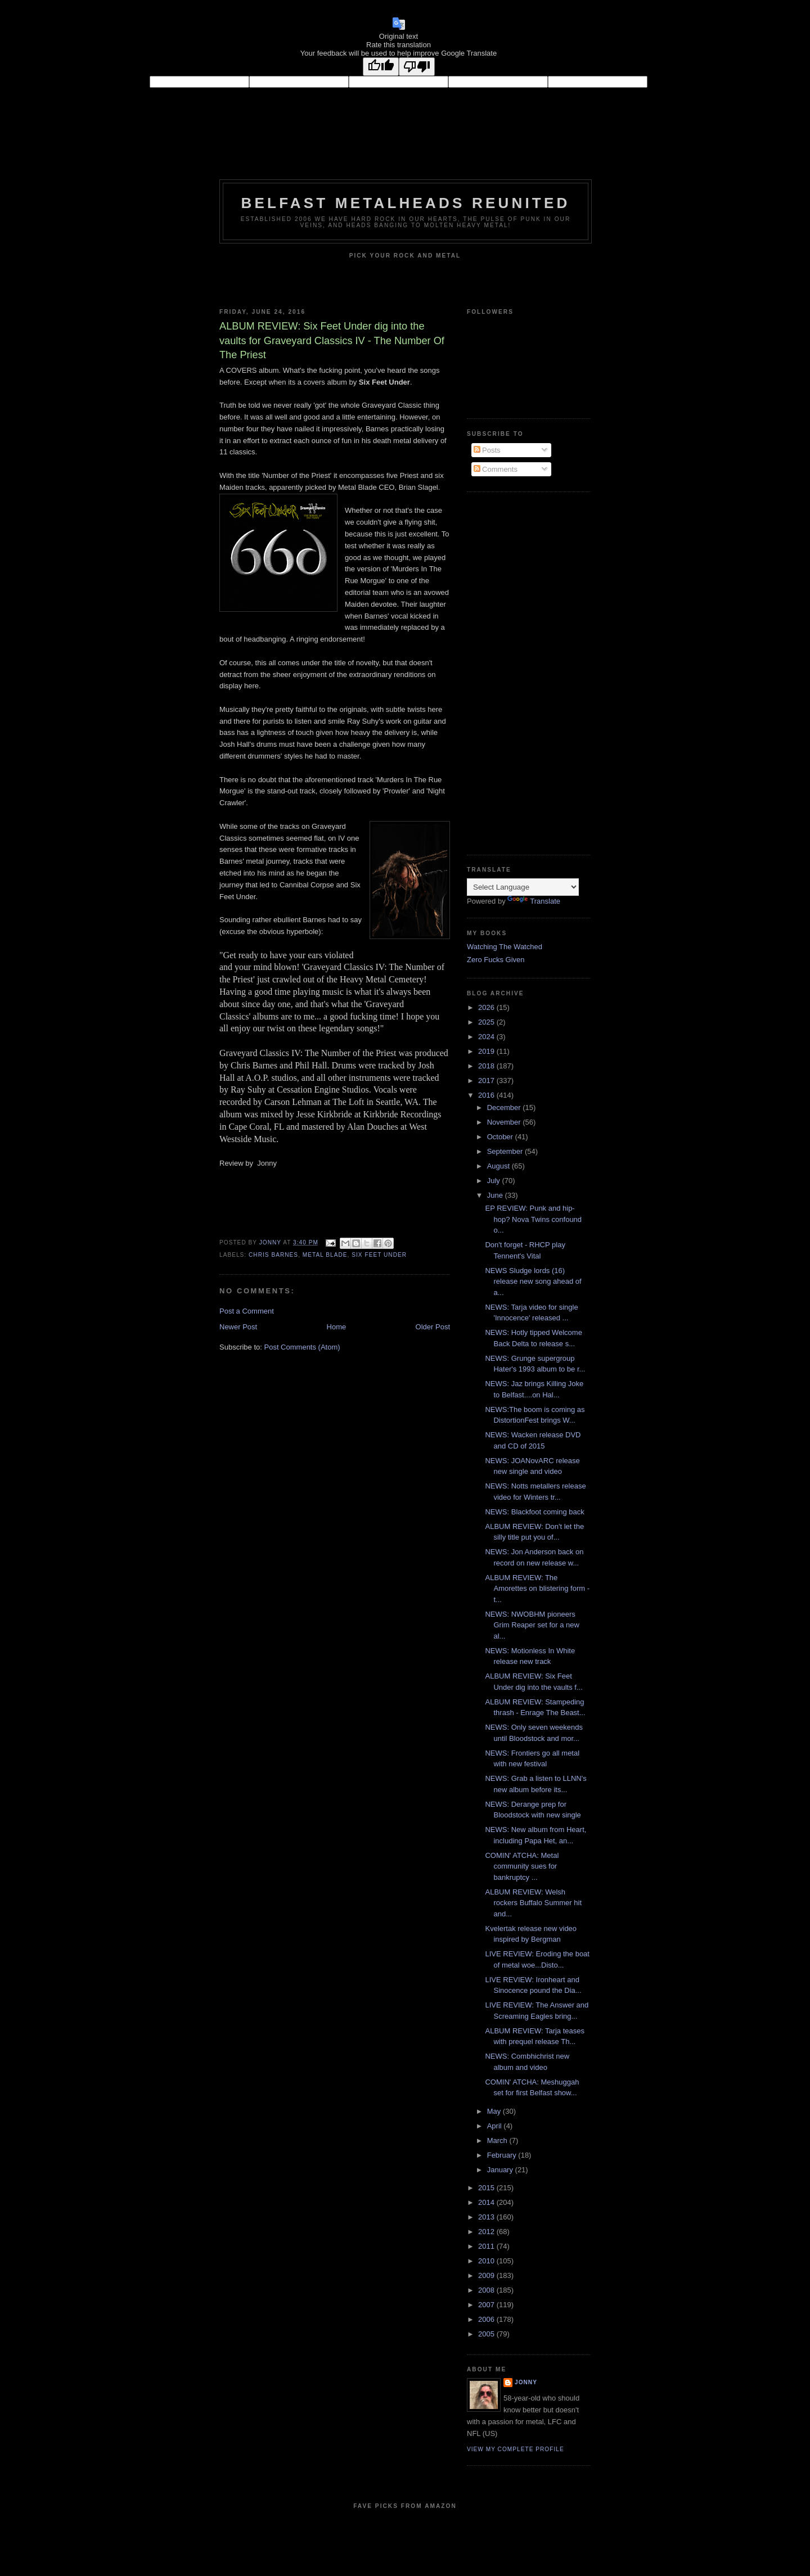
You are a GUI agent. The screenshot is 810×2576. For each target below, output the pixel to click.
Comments (496, 469)
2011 (487, 2246)
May (495, 2111)
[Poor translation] (417, 66)
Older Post (433, 1327)
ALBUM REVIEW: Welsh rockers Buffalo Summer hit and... (533, 1903)
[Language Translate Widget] (523, 887)
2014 (487, 2202)
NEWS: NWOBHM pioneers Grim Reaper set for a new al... (532, 1625)
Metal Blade (325, 1255)
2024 (487, 1036)
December (505, 1107)
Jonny (526, 2382)
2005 (487, 2334)
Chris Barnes (273, 1255)
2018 (487, 1066)
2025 (487, 1022)
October (501, 1137)
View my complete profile (515, 2449)
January (501, 2170)
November (505, 1122)
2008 (487, 2290)
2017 (487, 1080)
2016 (487, 1095)
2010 (487, 2261)
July (494, 1180)
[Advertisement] (512, 672)
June (496, 1195)
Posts (487, 450)
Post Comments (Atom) (302, 1347)
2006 (487, 2319)
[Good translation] (381, 66)
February (503, 2155)
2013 (487, 2217)
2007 (487, 2304)
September (506, 1151)
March (498, 2140)
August (499, 1166)
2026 (487, 1007)
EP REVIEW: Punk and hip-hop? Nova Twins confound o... (533, 1219)
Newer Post (238, 1327)
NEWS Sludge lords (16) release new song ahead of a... (533, 1281)
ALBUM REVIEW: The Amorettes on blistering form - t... (537, 1588)
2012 (487, 2231)
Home (336, 1327)
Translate (533, 901)
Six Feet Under (379, 1255)
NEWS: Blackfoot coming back (534, 1512)
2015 (487, 2187)
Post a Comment (246, 1311)
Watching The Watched (504, 946)
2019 (487, 1051)
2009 (487, 2275)
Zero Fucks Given (496, 959)
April (495, 2126)
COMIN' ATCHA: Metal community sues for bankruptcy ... (522, 1866)
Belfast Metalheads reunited (405, 203)
